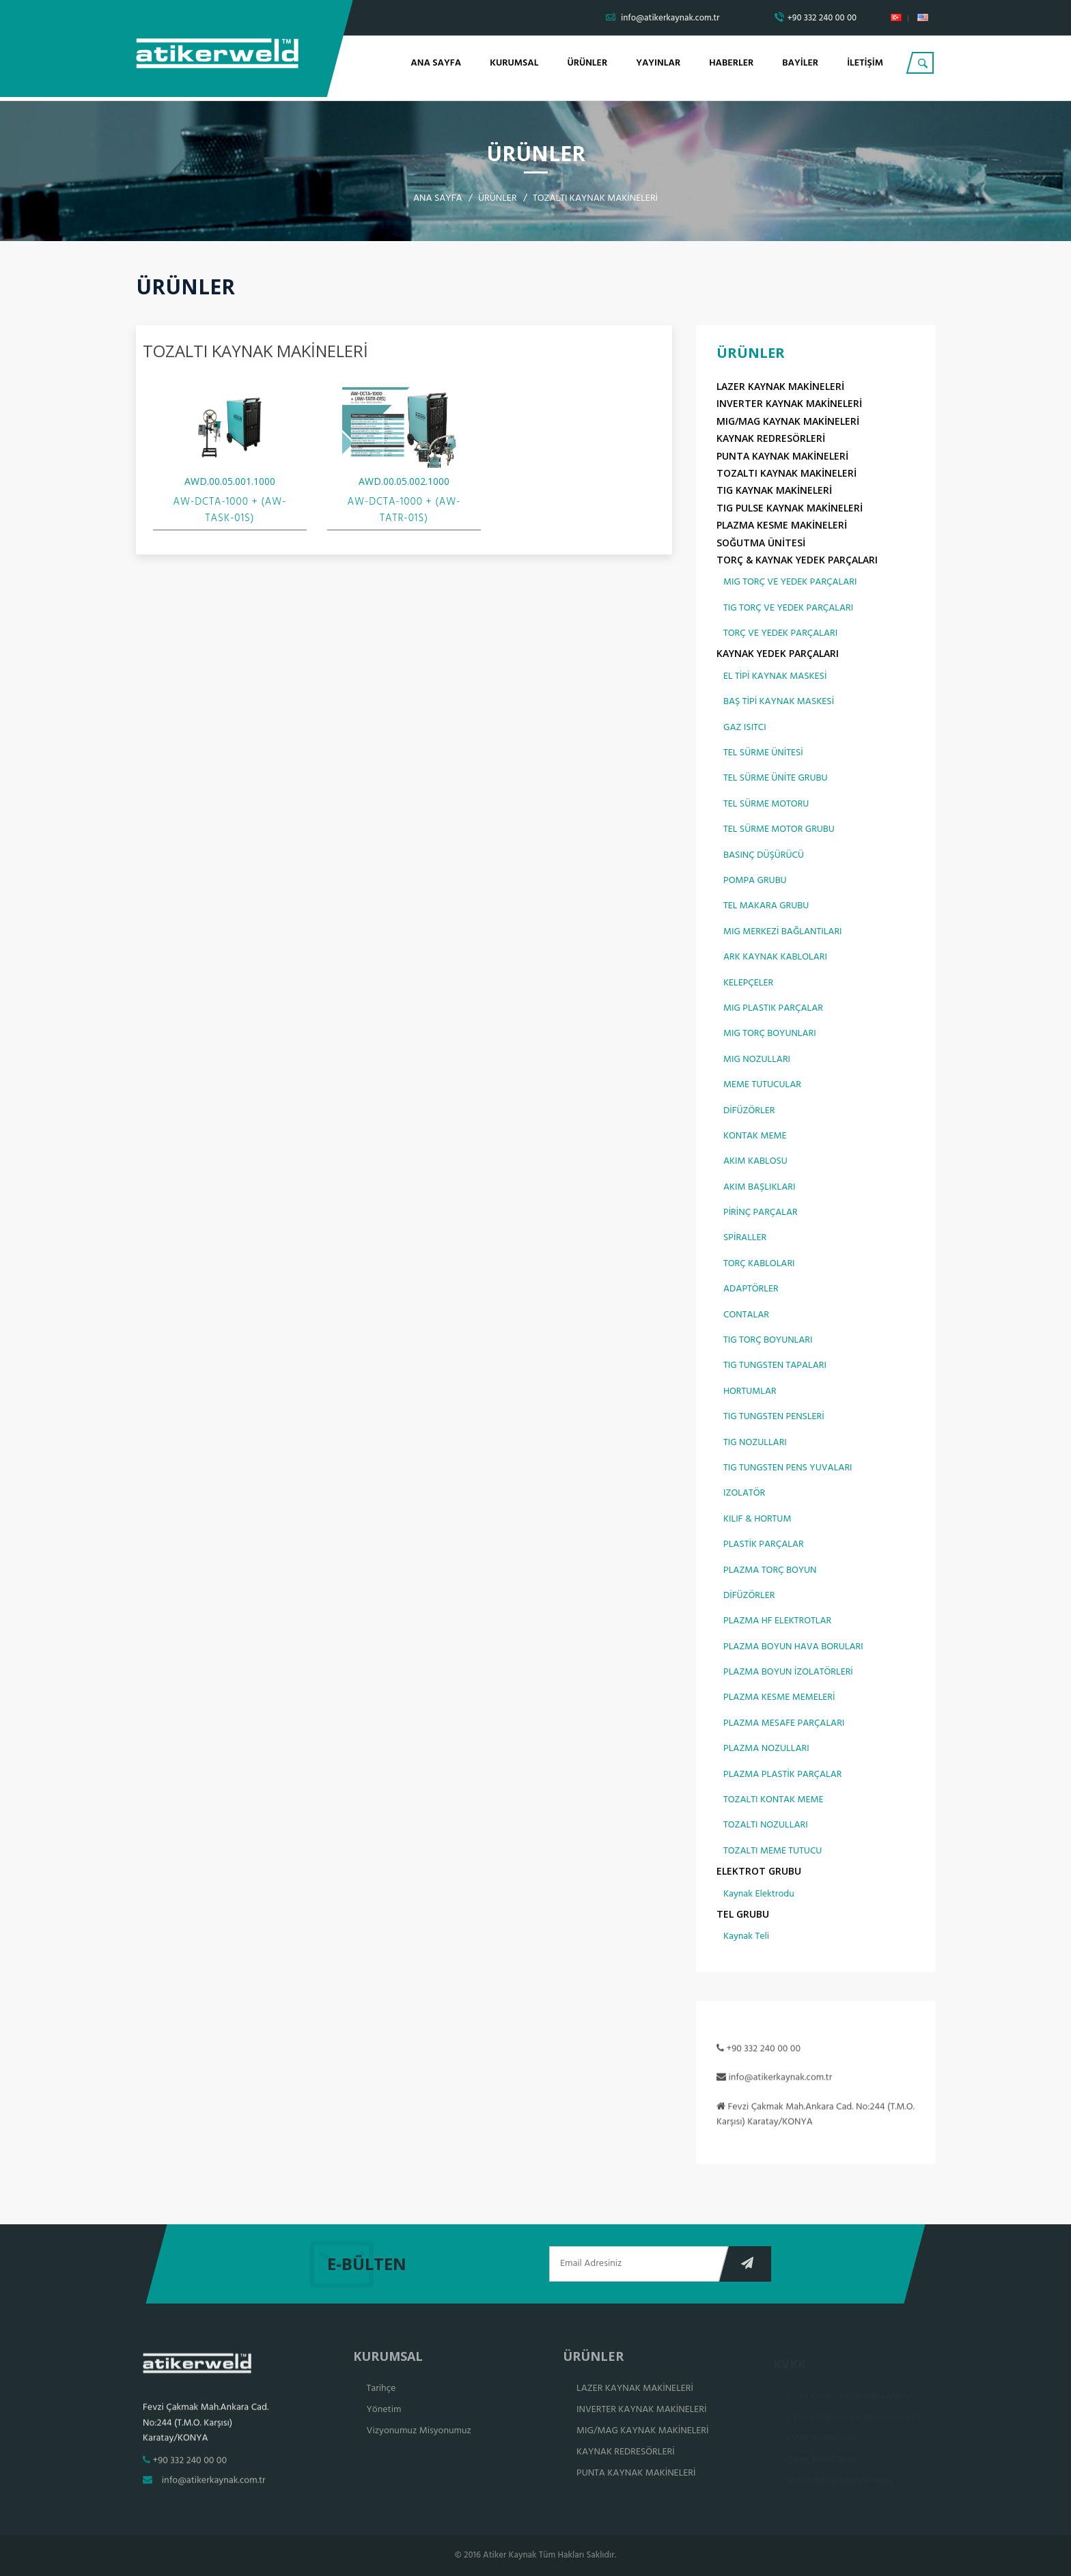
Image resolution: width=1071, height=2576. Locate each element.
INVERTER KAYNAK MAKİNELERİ (789, 404)
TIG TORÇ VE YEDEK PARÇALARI (788, 609)
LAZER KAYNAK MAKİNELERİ (780, 387)
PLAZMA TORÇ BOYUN (769, 1571)
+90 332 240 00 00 (816, 18)
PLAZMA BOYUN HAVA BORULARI (793, 1647)
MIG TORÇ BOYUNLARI (769, 1035)
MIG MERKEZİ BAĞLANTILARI (782, 932)
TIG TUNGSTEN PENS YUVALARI (787, 1469)
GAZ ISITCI (744, 728)
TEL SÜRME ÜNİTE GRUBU (775, 779)
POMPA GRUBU (755, 882)
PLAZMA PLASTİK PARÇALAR (782, 1775)
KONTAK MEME (755, 1137)
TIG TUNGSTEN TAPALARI (774, 1367)
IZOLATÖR (744, 1494)
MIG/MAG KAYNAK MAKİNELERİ (788, 421)
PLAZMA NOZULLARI (766, 1750)
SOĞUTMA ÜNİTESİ (761, 543)
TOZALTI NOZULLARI (765, 1826)
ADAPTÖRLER (751, 1290)
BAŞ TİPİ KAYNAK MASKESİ (778, 703)
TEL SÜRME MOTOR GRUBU (779, 831)
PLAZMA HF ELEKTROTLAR (777, 1622)
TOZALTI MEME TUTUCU (772, 1852)
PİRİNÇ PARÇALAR (760, 1214)
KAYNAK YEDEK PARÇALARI (778, 654)
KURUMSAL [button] (514, 63)
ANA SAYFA (436, 63)
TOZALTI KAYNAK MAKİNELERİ (787, 474)
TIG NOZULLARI (755, 1443)
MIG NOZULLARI (756, 1060)
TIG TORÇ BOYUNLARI (768, 1341)
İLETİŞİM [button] (865, 63)
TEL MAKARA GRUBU (766, 907)
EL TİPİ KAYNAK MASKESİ (774, 678)
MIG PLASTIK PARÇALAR (773, 1010)
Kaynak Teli (746, 1938)
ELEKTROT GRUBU (759, 1872)
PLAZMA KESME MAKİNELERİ (782, 526)
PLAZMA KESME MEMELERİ (779, 1699)
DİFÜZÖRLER (749, 1111)
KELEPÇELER (748, 984)
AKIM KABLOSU (755, 1163)
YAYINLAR (658, 63)
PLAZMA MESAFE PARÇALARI (783, 1725)
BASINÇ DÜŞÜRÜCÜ (763, 856)
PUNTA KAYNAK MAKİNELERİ (782, 456)
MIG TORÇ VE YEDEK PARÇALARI (790, 583)
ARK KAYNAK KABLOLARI (775, 958)
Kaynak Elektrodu (758, 1895)
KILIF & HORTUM (757, 1520)
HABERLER (731, 63)
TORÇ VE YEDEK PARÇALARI (780, 635)
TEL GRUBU (743, 1915)
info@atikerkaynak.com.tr (663, 18)
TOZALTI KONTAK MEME (773, 1801)
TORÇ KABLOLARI (759, 1265)
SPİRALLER (744, 1239)
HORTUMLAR (750, 1392)
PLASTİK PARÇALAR (763, 1546)
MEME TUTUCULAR (762, 1086)
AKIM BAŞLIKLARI (759, 1188)
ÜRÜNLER (587, 63)
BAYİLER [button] (800, 63)
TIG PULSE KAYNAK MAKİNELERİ (790, 508)
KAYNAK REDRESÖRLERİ (771, 439)
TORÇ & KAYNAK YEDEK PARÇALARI (797, 561)
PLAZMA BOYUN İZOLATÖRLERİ (788, 1673)
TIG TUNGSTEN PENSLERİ (773, 1418)
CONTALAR (746, 1316)
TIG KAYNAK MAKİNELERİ (774, 491)
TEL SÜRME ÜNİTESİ (763, 754)
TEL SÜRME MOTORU (766, 805)
